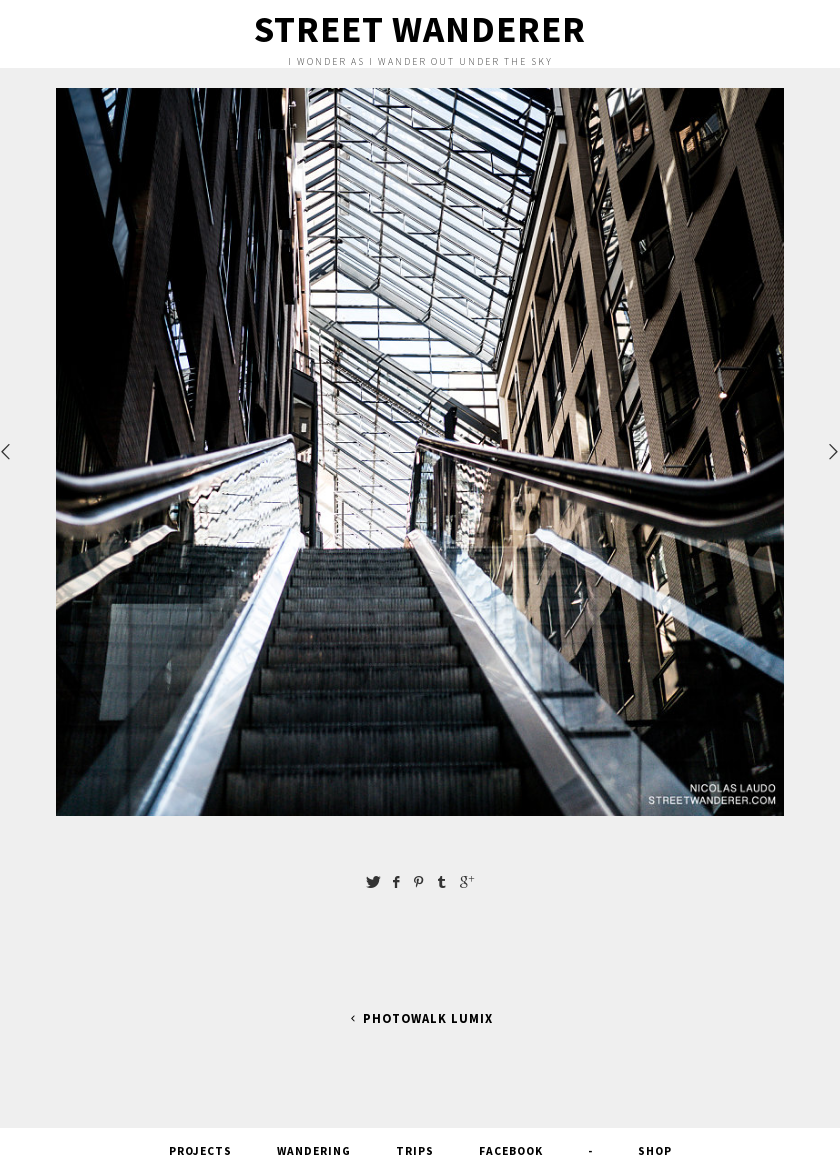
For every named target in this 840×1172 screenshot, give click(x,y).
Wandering (314, 1151)
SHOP (655, 1151)
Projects (200, 1151)
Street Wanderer (420, 29)
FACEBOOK (511, 1151)
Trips (415, 1151)
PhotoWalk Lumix (419, 1018)
